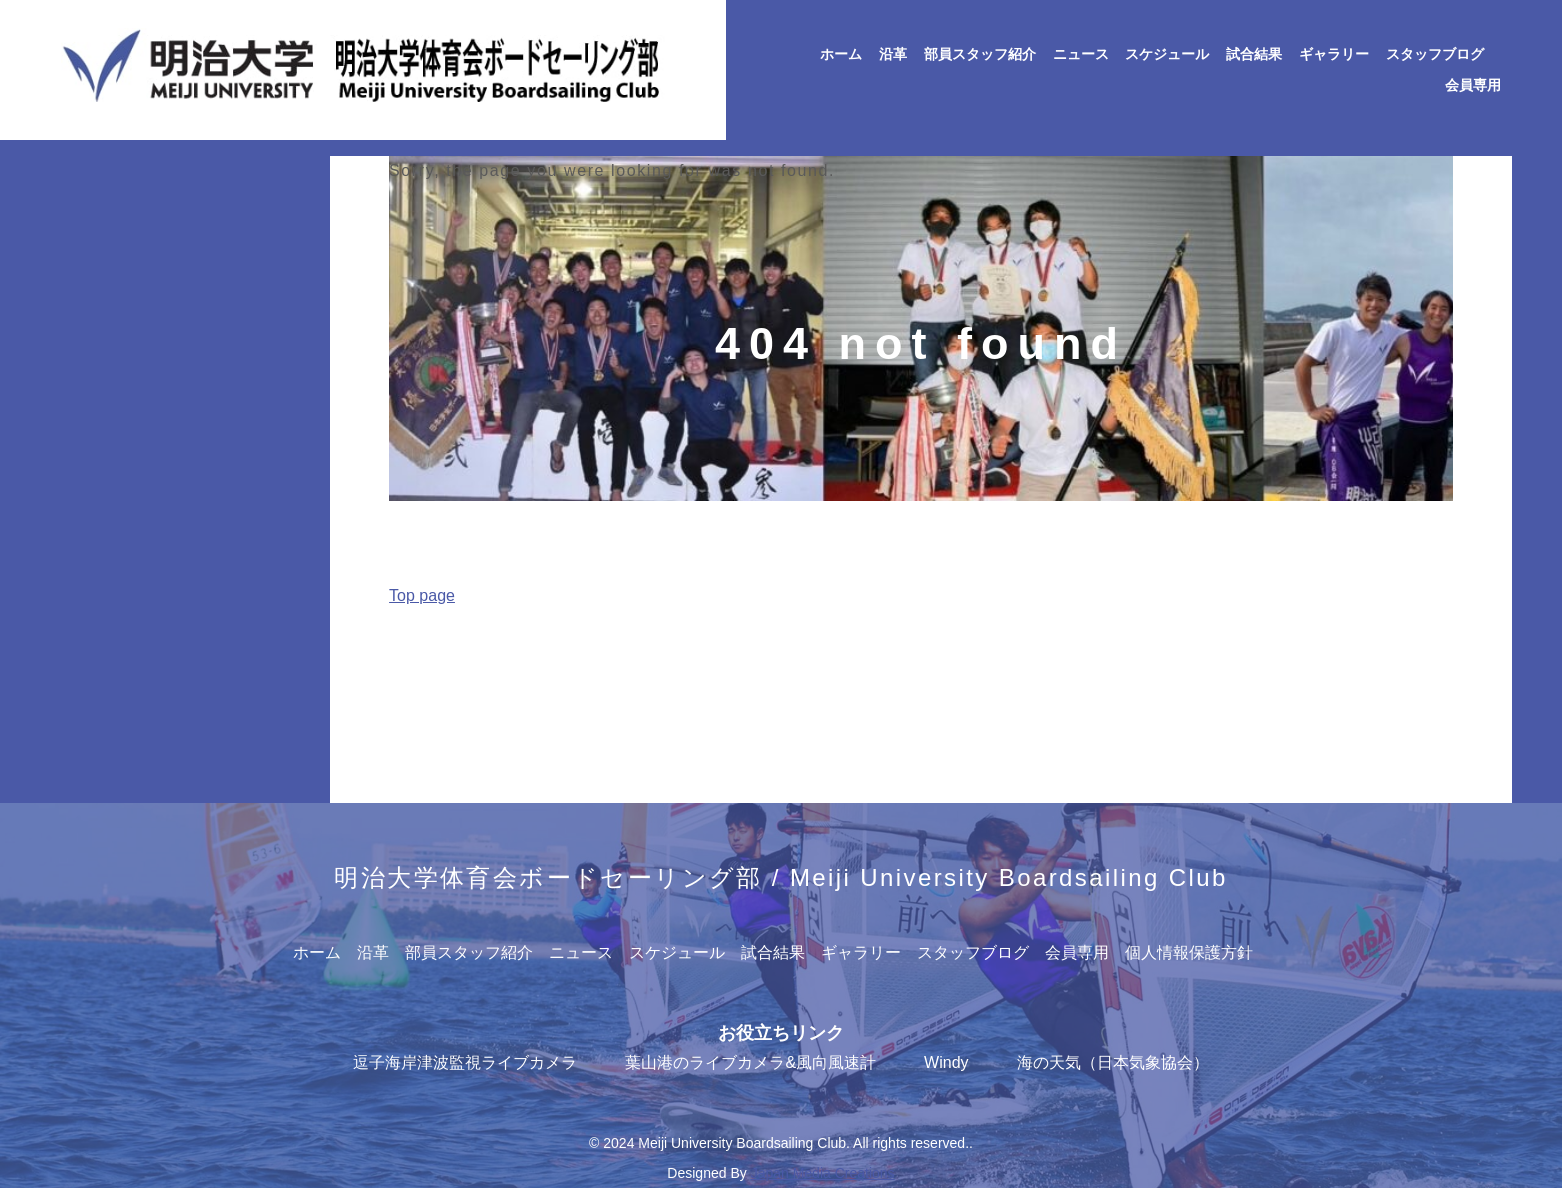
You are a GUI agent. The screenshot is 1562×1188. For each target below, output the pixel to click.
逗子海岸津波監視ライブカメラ (465, 1062)
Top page (422, 595)
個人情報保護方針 (1189, 952)
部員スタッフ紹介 (980, 54)
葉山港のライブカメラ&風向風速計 (750, 1062)
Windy (946, 1062)
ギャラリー (1334, 54)
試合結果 (1254, 54)
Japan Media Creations (823, 1173)
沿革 (893, 54)
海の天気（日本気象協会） (1113, 1062)
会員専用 (1473, 85)
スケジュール (1167, 54)
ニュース (1081, 54)
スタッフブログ (1435, 54)
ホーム (841, 54)
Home (348, 642)
